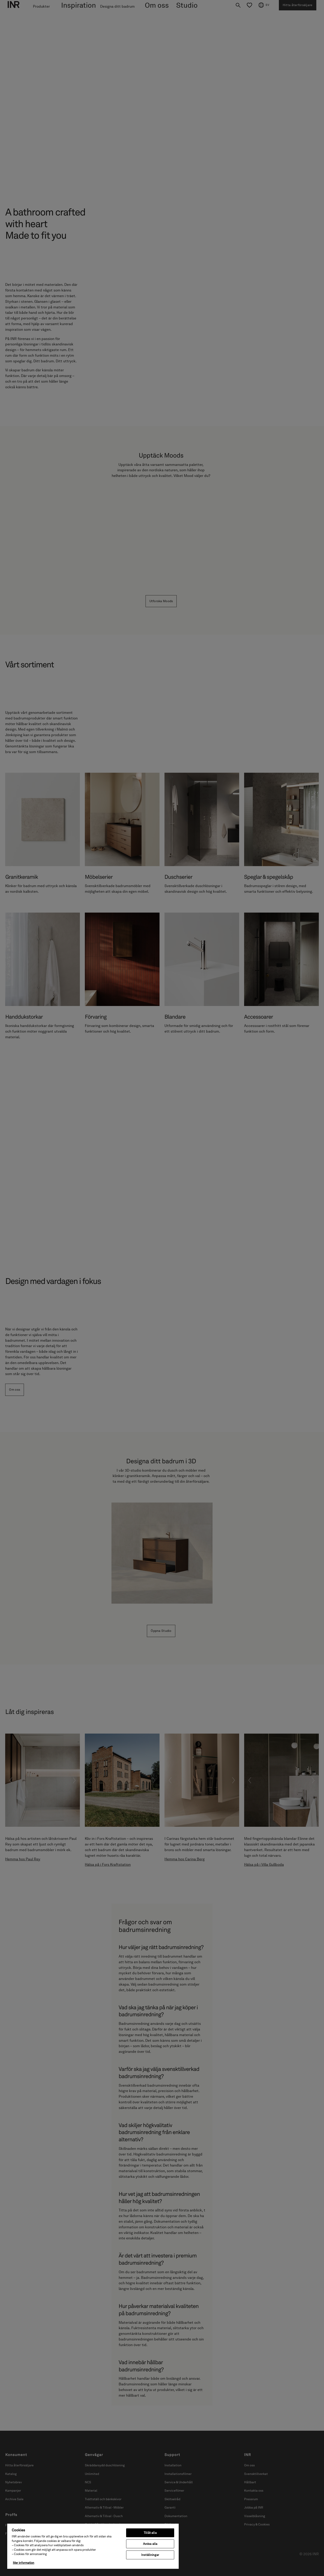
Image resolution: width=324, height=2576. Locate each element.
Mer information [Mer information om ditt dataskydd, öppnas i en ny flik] (23, 2562)
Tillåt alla (150, 2532)
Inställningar (150, 2555)
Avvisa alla (150, 2544)
